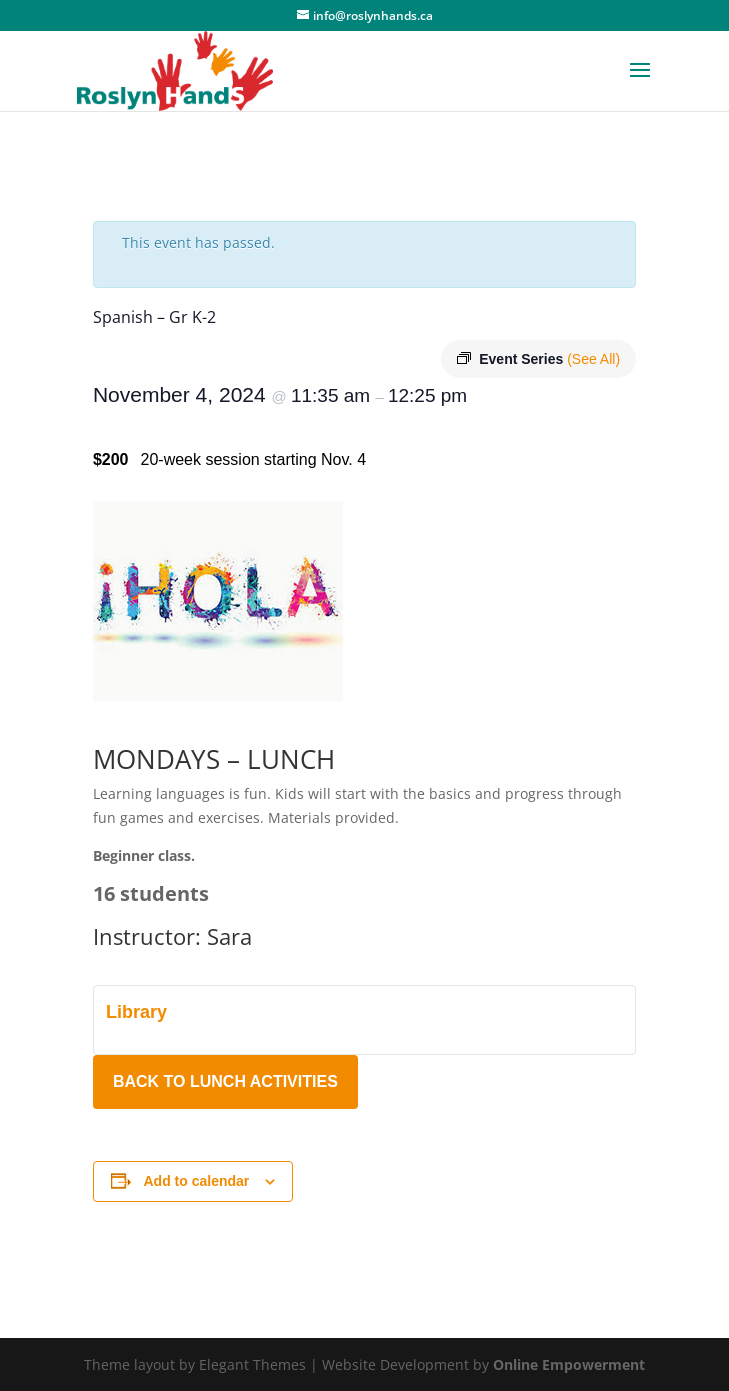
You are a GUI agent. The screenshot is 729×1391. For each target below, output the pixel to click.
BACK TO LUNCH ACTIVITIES (225, 1081)
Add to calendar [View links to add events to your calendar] (197, 1181)
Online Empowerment (569, 1364)
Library (136, 1012)
